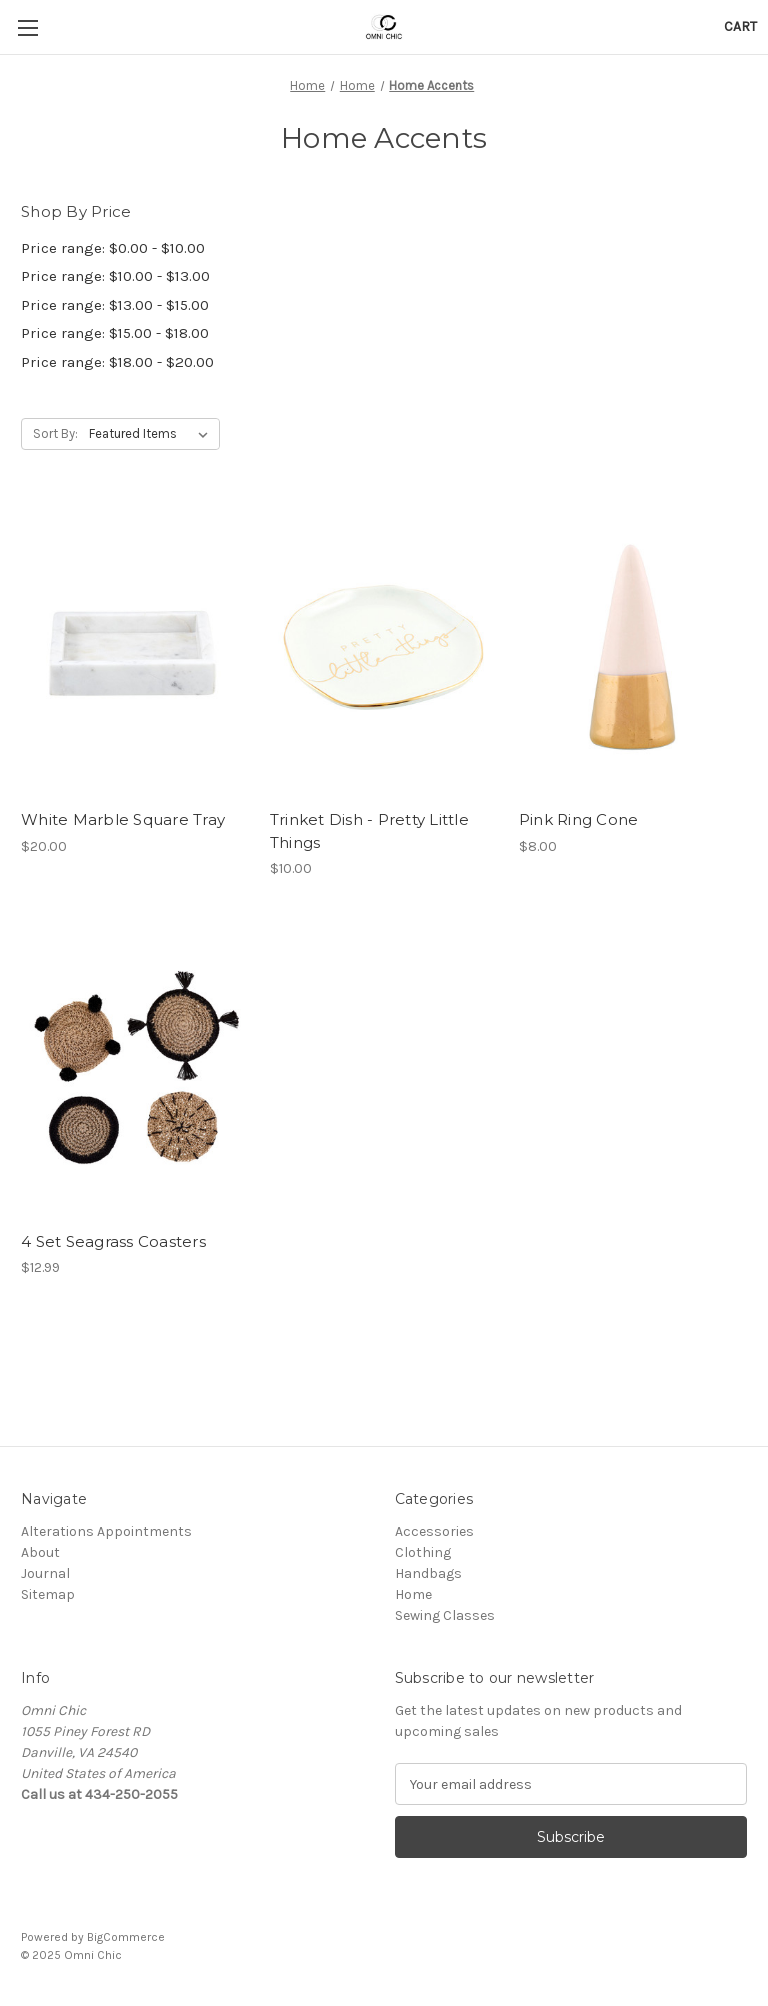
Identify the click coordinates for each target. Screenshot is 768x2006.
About (40, 1552)
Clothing (423, 1552)
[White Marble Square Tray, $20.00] (135, 648)
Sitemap (48, 1594)
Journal (45, 1573)
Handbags (428, 1573)
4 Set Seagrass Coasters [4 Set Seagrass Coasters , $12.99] (113, 1241)
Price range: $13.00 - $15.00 (115, 305)
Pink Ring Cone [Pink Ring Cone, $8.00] (579, 819)
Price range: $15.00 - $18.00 (115, 333)
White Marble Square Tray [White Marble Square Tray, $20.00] (123, 819)
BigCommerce (126, 1937)
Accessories (434, 1531)
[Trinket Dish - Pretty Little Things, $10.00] (384, 648)
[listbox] (152, 434)
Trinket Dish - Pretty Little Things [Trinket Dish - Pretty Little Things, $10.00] (369, 831)
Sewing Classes (445, 1615)
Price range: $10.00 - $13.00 (115, 276)
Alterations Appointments (106, 1531)
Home (413, 1594)
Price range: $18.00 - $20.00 (117, 362)
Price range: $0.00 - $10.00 (113, 248)
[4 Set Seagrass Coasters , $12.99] (135, 1070)
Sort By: (55, 433)
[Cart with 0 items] (740, 26)
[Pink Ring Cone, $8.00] (633, 648)
